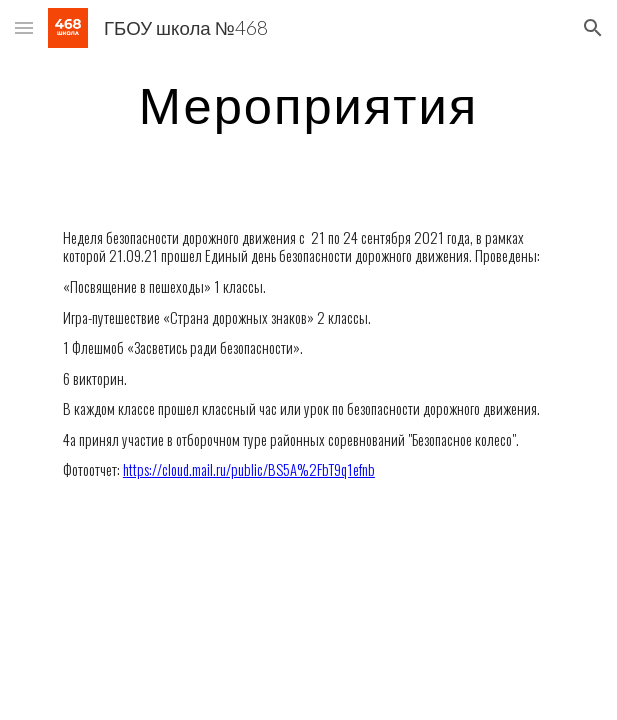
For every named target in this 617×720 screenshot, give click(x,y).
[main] (308, 105)
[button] (24, 27)
